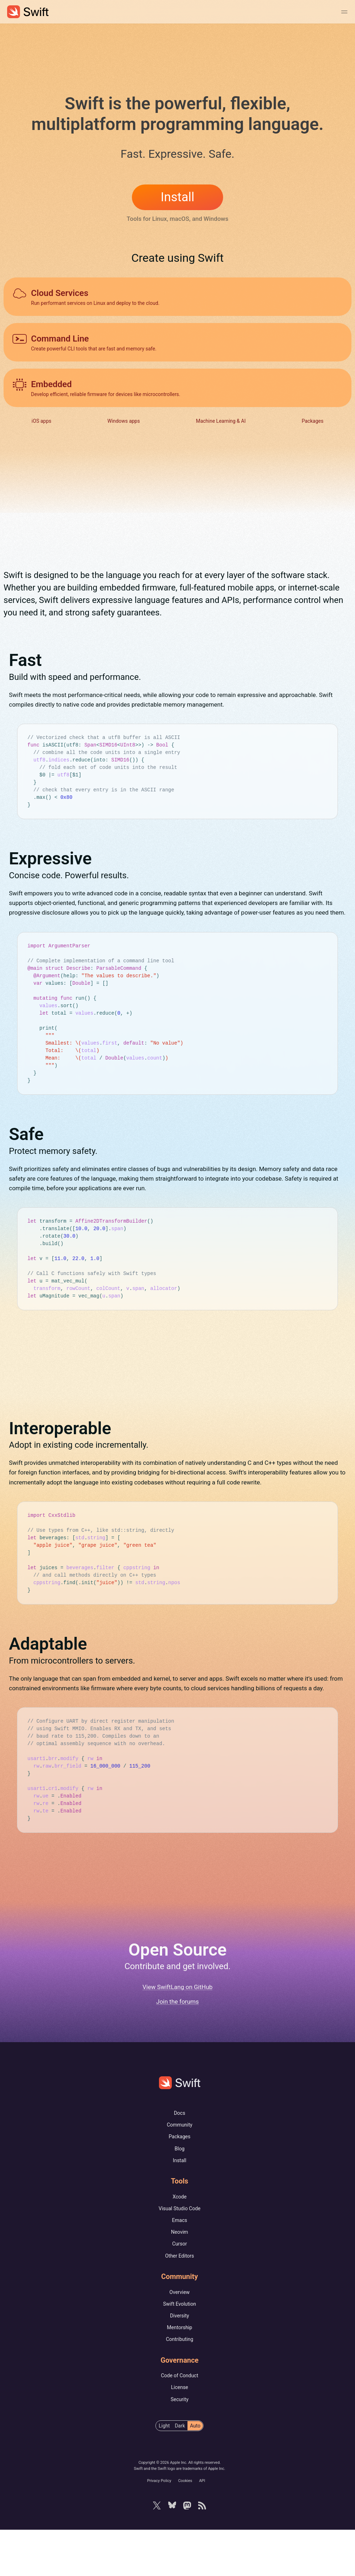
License (179, 2433)
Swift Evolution (179, 2350)
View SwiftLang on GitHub (178, 2033)
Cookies (185, 2527)
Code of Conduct (179, 2422)
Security (180, 2445)
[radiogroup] (179, 2472)
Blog (180, 2195)
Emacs (179, 2266)
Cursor (179, 2290)
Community (179, 2171)
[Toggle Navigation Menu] (344, 12)
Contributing (179, 2385)
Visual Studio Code (180, 2255)
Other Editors (179, 2302)
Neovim (179, 2278)
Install (177, 197)
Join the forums (177, 2047)
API (202, 2527)
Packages (179, 2183)
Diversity (179, 2362)
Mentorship (179, 2374)
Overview (179, 2338)
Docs (179, 2159)
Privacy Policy (159, 2527)
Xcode (179, 2243)
